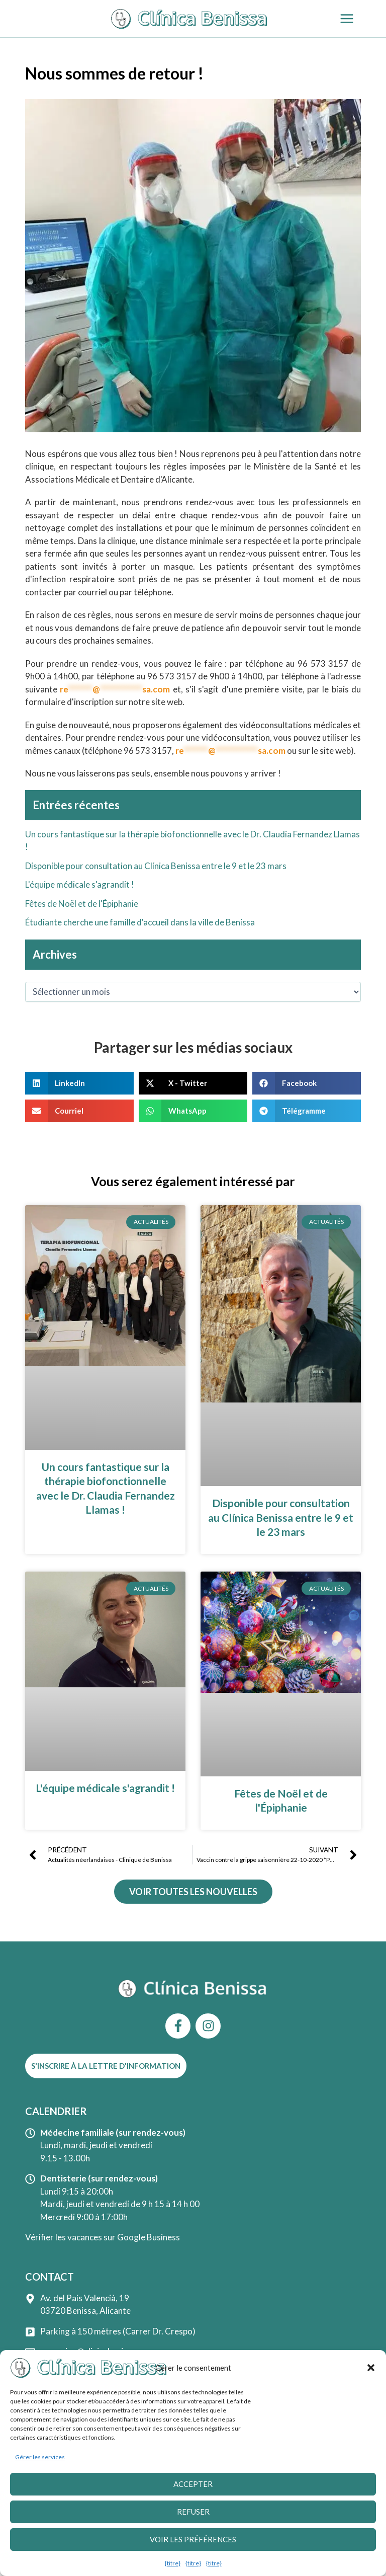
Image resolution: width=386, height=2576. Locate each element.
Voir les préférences (193, 2541)
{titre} (172, 2564)
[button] (371, 2370)
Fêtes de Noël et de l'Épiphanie (81, 903)
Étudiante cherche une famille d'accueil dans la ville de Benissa (140, 922)
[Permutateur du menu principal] (347, 19)
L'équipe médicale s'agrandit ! (79, 884)
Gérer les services (40, 2459)
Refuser (193, 2513)
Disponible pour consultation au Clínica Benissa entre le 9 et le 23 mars (155, 866)
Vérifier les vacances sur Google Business (102, 2237)
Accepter (193, 2485)
